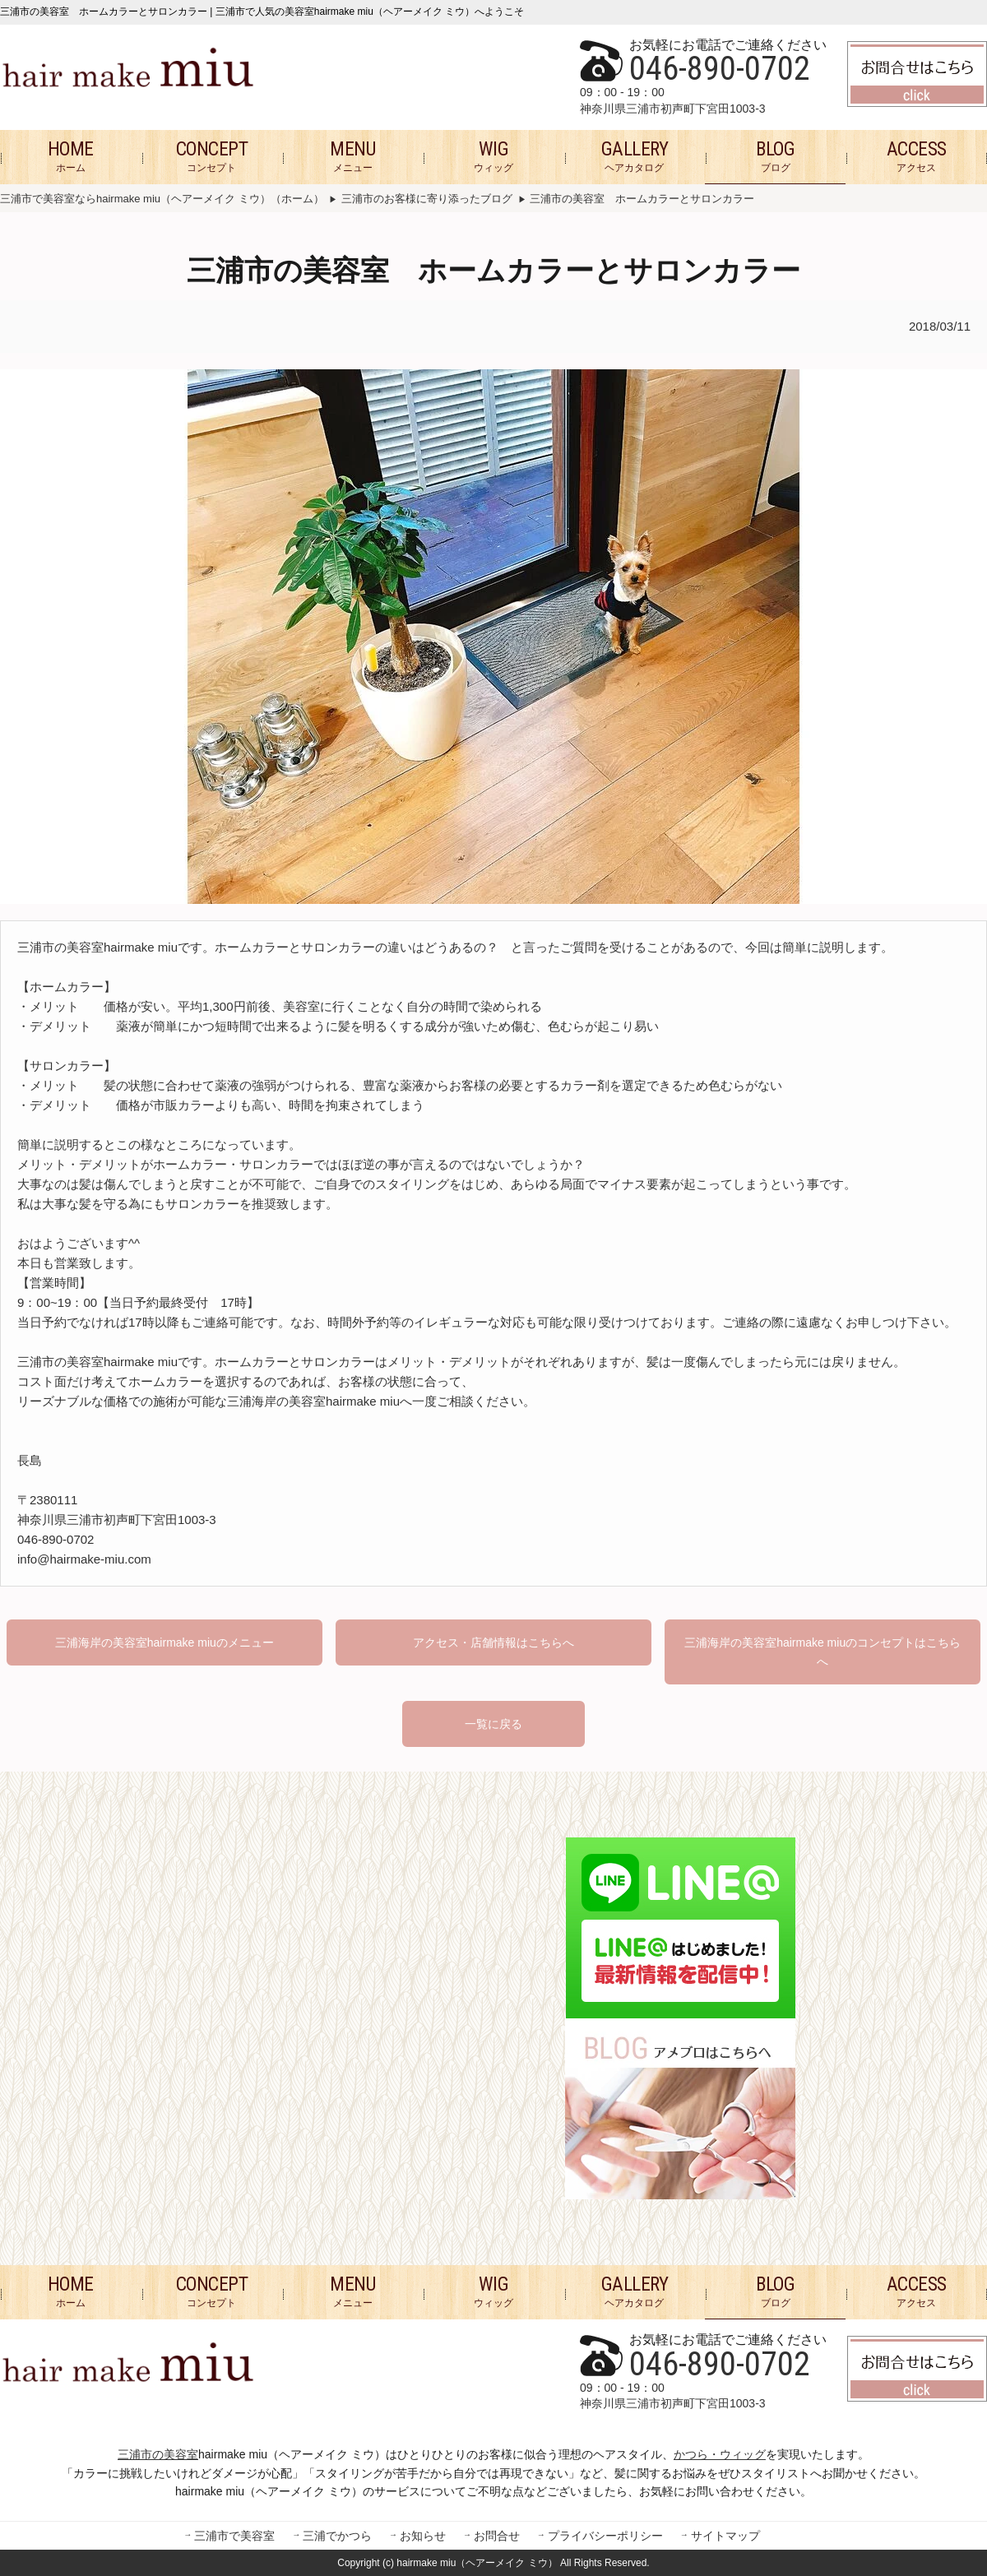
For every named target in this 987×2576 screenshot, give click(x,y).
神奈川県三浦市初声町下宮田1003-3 (673, 108)
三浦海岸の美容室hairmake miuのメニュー (164, 1642)
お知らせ (423, 2536)
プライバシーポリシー (605, 2536)
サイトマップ (725, 2536)
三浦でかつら (337, 2536)
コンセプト (212, 156)
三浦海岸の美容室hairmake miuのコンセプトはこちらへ (822, 1651)
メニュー (352, 156)
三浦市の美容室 (158, 2454)
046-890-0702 (719, 69)
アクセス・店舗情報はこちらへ (493, 1642)
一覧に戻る (493, 1723)
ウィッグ (493, 156)
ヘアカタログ (635, 156)
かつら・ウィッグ (720, 2454)
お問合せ (497, 2536)
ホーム (71, 156)
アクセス (917, 156)
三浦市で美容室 (234, 2536)
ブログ (775, 156)
